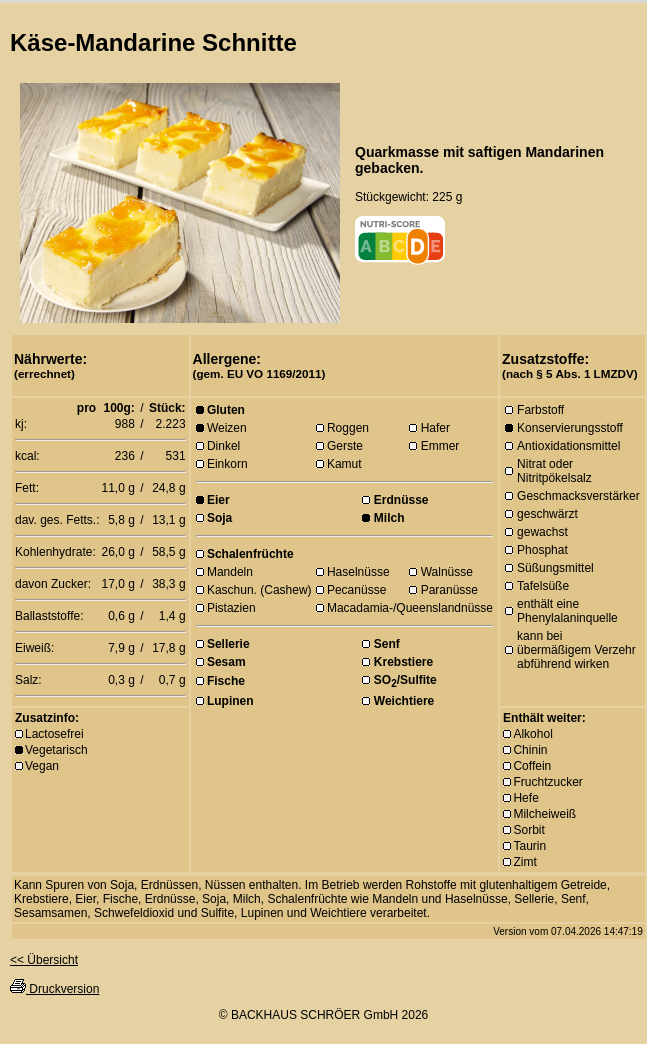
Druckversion (54, 989)
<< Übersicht (44, 960)
